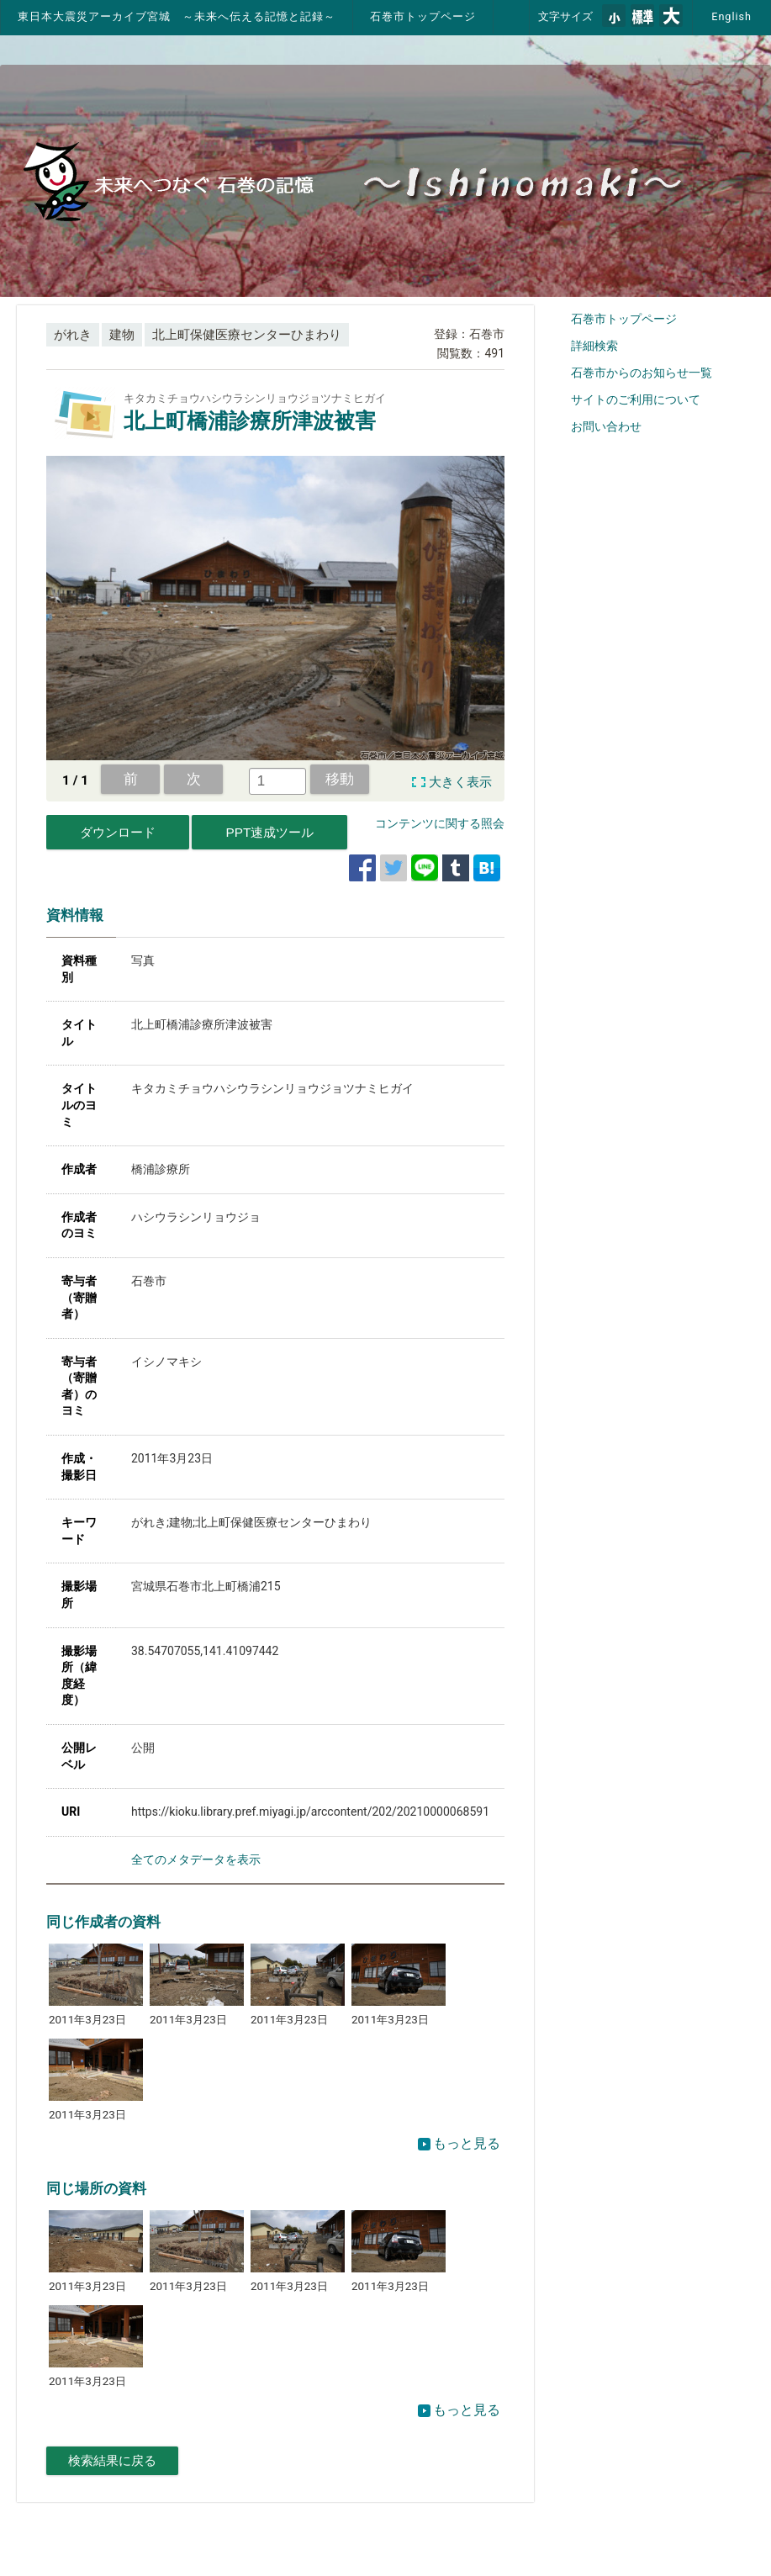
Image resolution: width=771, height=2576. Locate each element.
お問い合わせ (606, 426)
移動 (339, 778)
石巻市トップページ (423, 16)
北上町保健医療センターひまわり (246, 334)
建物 (122, 334)
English (731, 16)
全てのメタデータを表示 (196, 1859)
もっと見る (459, 2143)
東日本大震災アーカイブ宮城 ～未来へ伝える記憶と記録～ (176, 16)
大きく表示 (460, 782)
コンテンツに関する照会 (439, 823)
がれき (73, 334)
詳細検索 (594, 345)
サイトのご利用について (635, 399)
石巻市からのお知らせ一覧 (641, 372)
